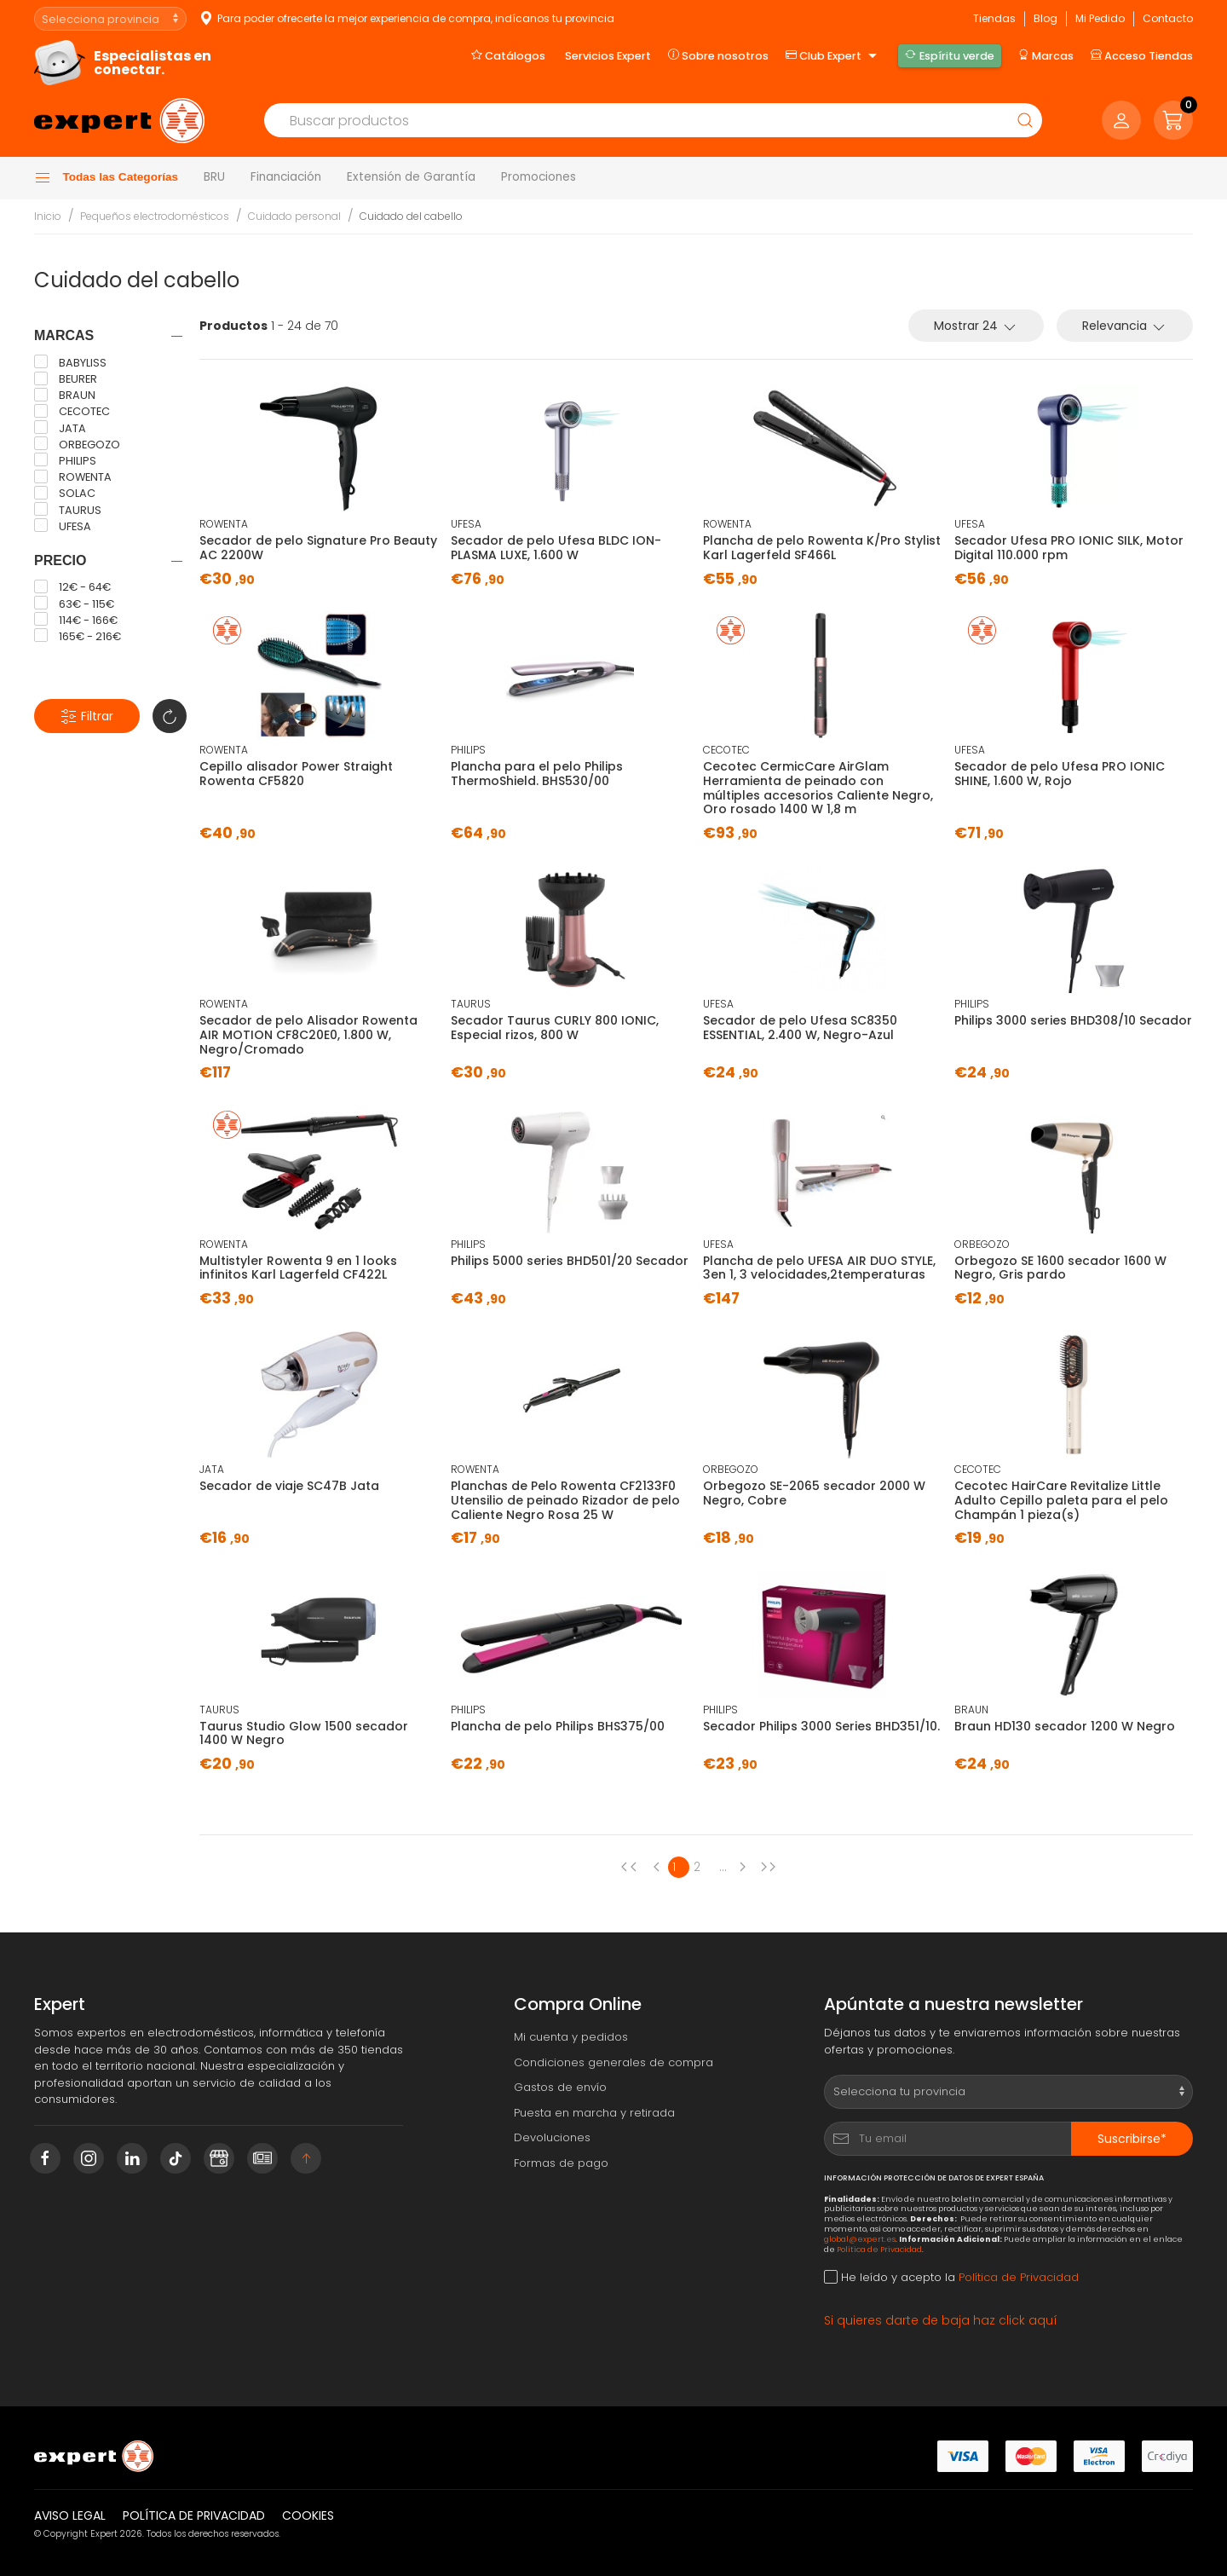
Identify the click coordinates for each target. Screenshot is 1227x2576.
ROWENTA (73, 477)
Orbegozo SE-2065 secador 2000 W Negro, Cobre (814, 1493)
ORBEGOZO (77, 444)
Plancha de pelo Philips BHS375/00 (558, 1726)
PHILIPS (65, 460)
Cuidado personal (294, 216)
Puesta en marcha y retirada (594, 2113)
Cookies (308, 2515)
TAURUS (67, 509)
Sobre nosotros (718, 55)
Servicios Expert (608, 56)
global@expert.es (860, 2238)
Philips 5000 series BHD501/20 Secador (569, 1260)
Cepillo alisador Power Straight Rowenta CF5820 (296, 773)
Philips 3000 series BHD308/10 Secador (1073, 1020)
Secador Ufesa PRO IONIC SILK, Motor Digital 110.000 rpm (1069, 547)
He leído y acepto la (951, 2277)
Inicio (47, 216)
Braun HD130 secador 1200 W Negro (1064, 1726)
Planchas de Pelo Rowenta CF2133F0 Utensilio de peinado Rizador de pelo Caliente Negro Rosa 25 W (565, 1500)
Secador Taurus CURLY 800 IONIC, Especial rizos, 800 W (555, 1027)
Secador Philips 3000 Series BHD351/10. (821, 1726)
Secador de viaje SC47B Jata (289, 1485)
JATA (60, 428)
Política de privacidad (194, 2515)
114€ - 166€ (76, 619)
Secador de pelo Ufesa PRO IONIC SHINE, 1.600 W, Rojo (1059, 773)
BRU (214, 177)
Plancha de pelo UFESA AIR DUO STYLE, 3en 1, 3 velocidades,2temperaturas (819, 1268)
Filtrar (86, 716)
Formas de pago (561, 2163)
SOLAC (64, 493)
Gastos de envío (560, 2087)
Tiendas (994, 18)
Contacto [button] (1168, 18)
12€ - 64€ (72, 587)
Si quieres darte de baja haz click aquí (940, 2320)
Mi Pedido (1100, 18)
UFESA (62, 526)
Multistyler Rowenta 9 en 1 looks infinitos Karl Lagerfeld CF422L (298, 1268)
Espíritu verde (949, 55)
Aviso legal (70, 2515)
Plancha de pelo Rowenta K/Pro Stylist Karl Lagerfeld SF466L (822, 547)
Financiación (286, 177)
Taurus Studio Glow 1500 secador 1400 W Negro (303, 1733)
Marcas (1046, 55)
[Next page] (746, 1867)
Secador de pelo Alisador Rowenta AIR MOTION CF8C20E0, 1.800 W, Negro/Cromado (308, 1035)
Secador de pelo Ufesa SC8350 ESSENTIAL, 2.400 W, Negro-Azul (800, 1027)
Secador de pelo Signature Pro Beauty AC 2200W (318, 547)
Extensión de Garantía (411, 177)
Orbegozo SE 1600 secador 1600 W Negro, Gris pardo (1060, 1268)
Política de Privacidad (879, 2249)
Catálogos (508, 55)
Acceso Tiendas (1142, 55)
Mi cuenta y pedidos (571, 2037)
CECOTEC (72, 411)
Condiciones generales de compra (613, 2062)
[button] (1173, 120)
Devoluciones (552, 2137)
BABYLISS (70, 362)
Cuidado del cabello (411, 216)
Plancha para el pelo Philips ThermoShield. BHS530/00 (537, 773)
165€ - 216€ (77, 636)
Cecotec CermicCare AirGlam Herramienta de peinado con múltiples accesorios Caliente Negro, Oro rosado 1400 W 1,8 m (818, 787)
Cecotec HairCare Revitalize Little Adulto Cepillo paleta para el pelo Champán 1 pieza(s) (1061, 1500)
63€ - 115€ (74, 603)
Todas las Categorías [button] (106, 178)
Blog (1045, 18)
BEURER (65, 379)
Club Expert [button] (833, 56)
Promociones (538, 177)
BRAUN (64, 395)
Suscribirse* (1132, 2138)
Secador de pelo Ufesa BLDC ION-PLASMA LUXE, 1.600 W (556, 547)
